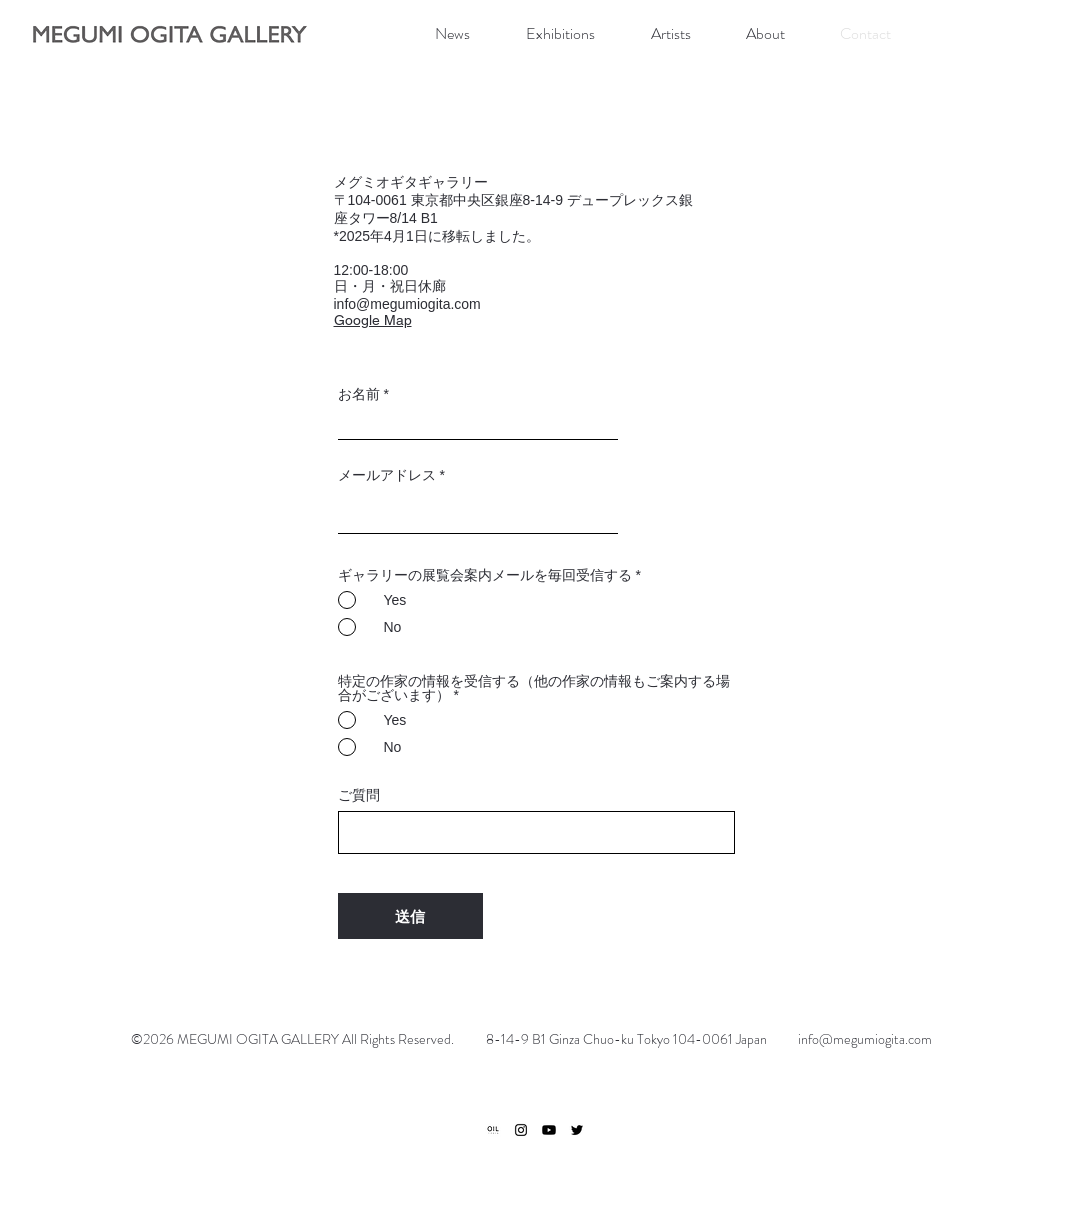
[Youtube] (549, 1130)
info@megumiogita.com (407, 304)
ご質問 (359, 795)
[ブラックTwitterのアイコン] (577, 1130)
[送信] (410, 916)
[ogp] (493, 1130)
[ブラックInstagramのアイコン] (521, 1130)
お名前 (359, 394)
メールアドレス (387, 475)
